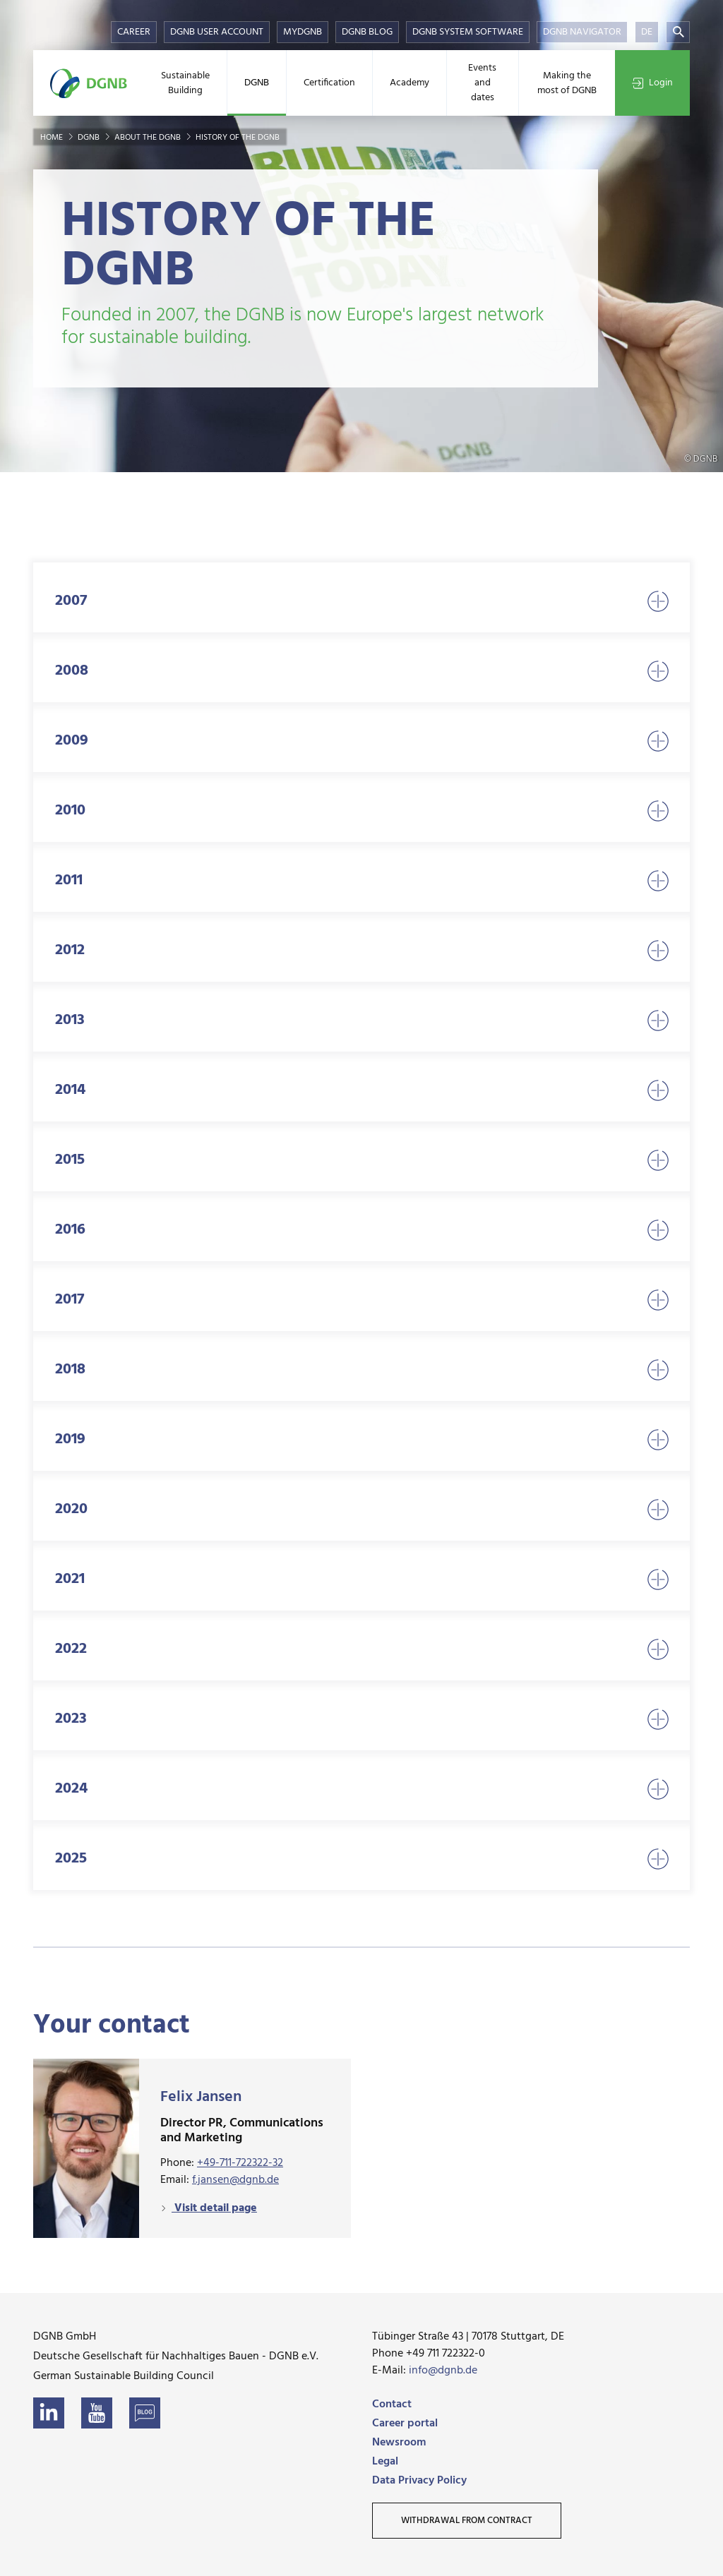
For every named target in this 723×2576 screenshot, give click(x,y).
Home (52, 138)
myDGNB (302, 32)
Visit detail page (214, 2208)
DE (646, 32)
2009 (362, 740)
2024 (362, 1788)
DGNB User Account (216, 32)
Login (652, 83)
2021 (362, 1579)
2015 (362, 1160)
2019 (362, 1439)
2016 (362, 1229)
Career (133, 32)
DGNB (256, 83)
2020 (362, 1509)
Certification (329, 83)
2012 (362, 950)
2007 (362, 601)
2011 (362, 880)
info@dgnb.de (443, 2370)
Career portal (405, 2423)
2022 (362, 1649)
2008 (362, 670)
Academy (409, 83)
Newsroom (399, 2442)
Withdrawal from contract (466, 2520)
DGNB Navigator (582, 32)
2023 (362, 1719)
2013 (362, 1020)
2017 (362, 1299)
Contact (392, 2404)
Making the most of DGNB (567, 83)
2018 (362, 1369)
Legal (385, 2461)
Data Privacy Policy (419, 2481)
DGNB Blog (367, 32)
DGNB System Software (467, 32)
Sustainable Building (185, 83)
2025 (362, 1858)
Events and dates (482, 83)
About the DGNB (148, 138)
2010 (362, 810)
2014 (362, 1090)
